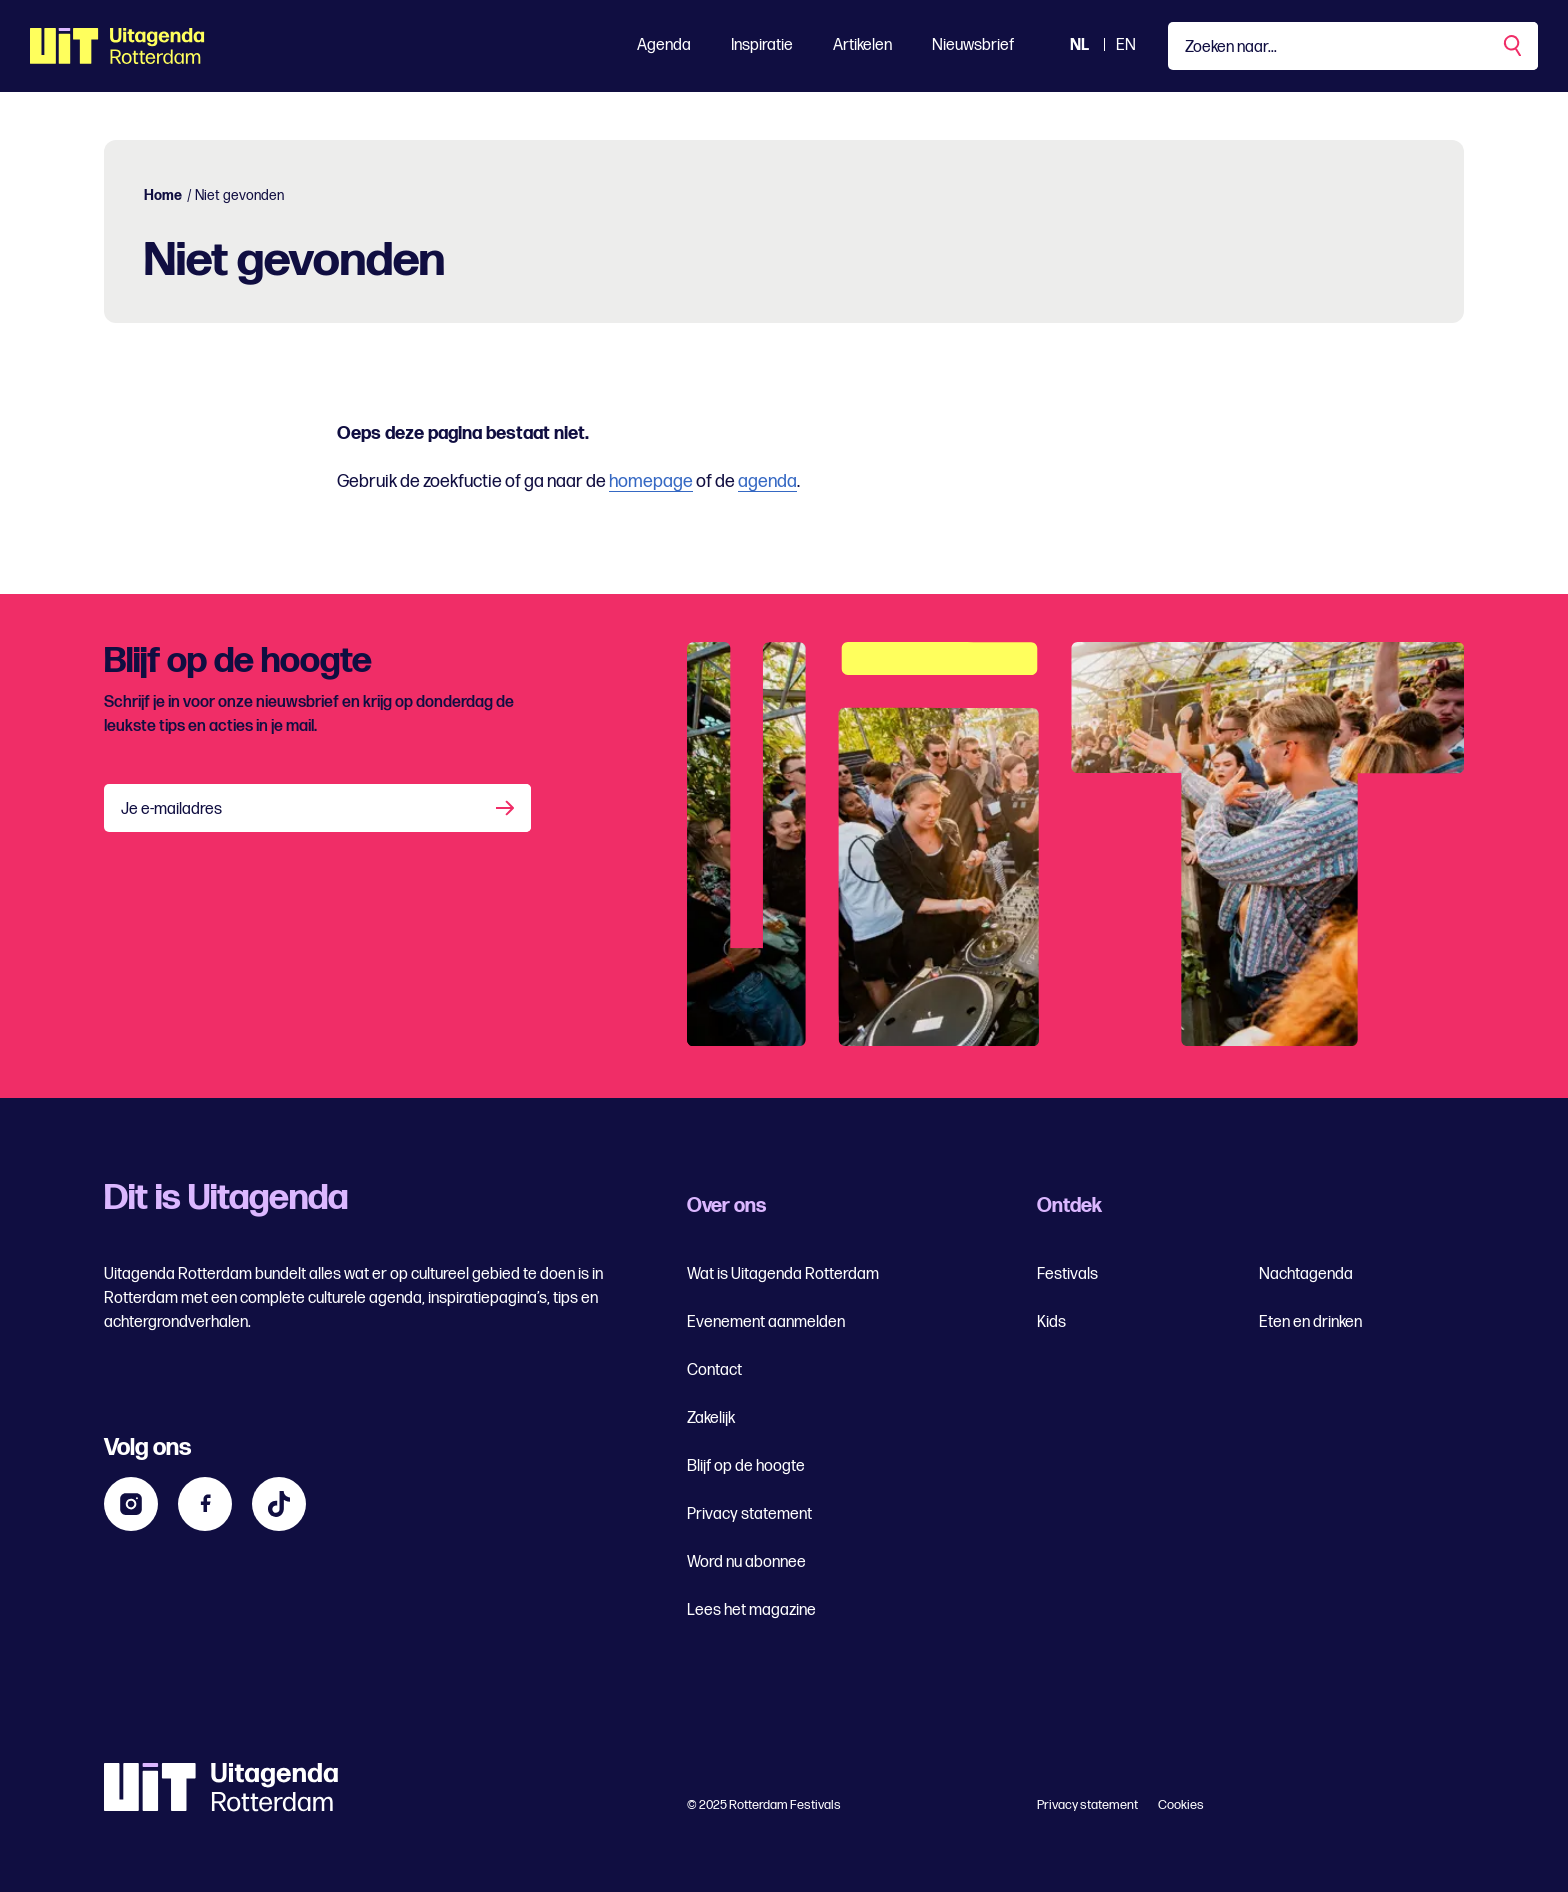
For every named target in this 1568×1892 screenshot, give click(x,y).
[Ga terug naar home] (117, 46)
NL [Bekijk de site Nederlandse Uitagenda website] (1079, 45)
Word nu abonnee (746, 1562)
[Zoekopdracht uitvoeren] (1514, 46)
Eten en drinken (1310, 1322)
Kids (1051, 1322)
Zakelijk (711, 1418)
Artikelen (862, 45)
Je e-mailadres (171, 809)
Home (163, 195)
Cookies (1181, 1805)
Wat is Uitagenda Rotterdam (783, 1274)
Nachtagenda (1306, 1274)
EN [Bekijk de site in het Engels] (1126, 45)
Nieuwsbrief (973, 45)
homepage (651, 481)
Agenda (664, 45)
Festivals (1067, 1274)
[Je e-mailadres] (317, 808)
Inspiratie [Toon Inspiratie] (762, 45)
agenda (767, 481)
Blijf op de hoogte (746, 1466)
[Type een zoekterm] (1353, 46)
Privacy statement (749, 1514)
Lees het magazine (751, 1610)
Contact (714, 1370)
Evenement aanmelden (766, 1322)
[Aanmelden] (507, 808)
